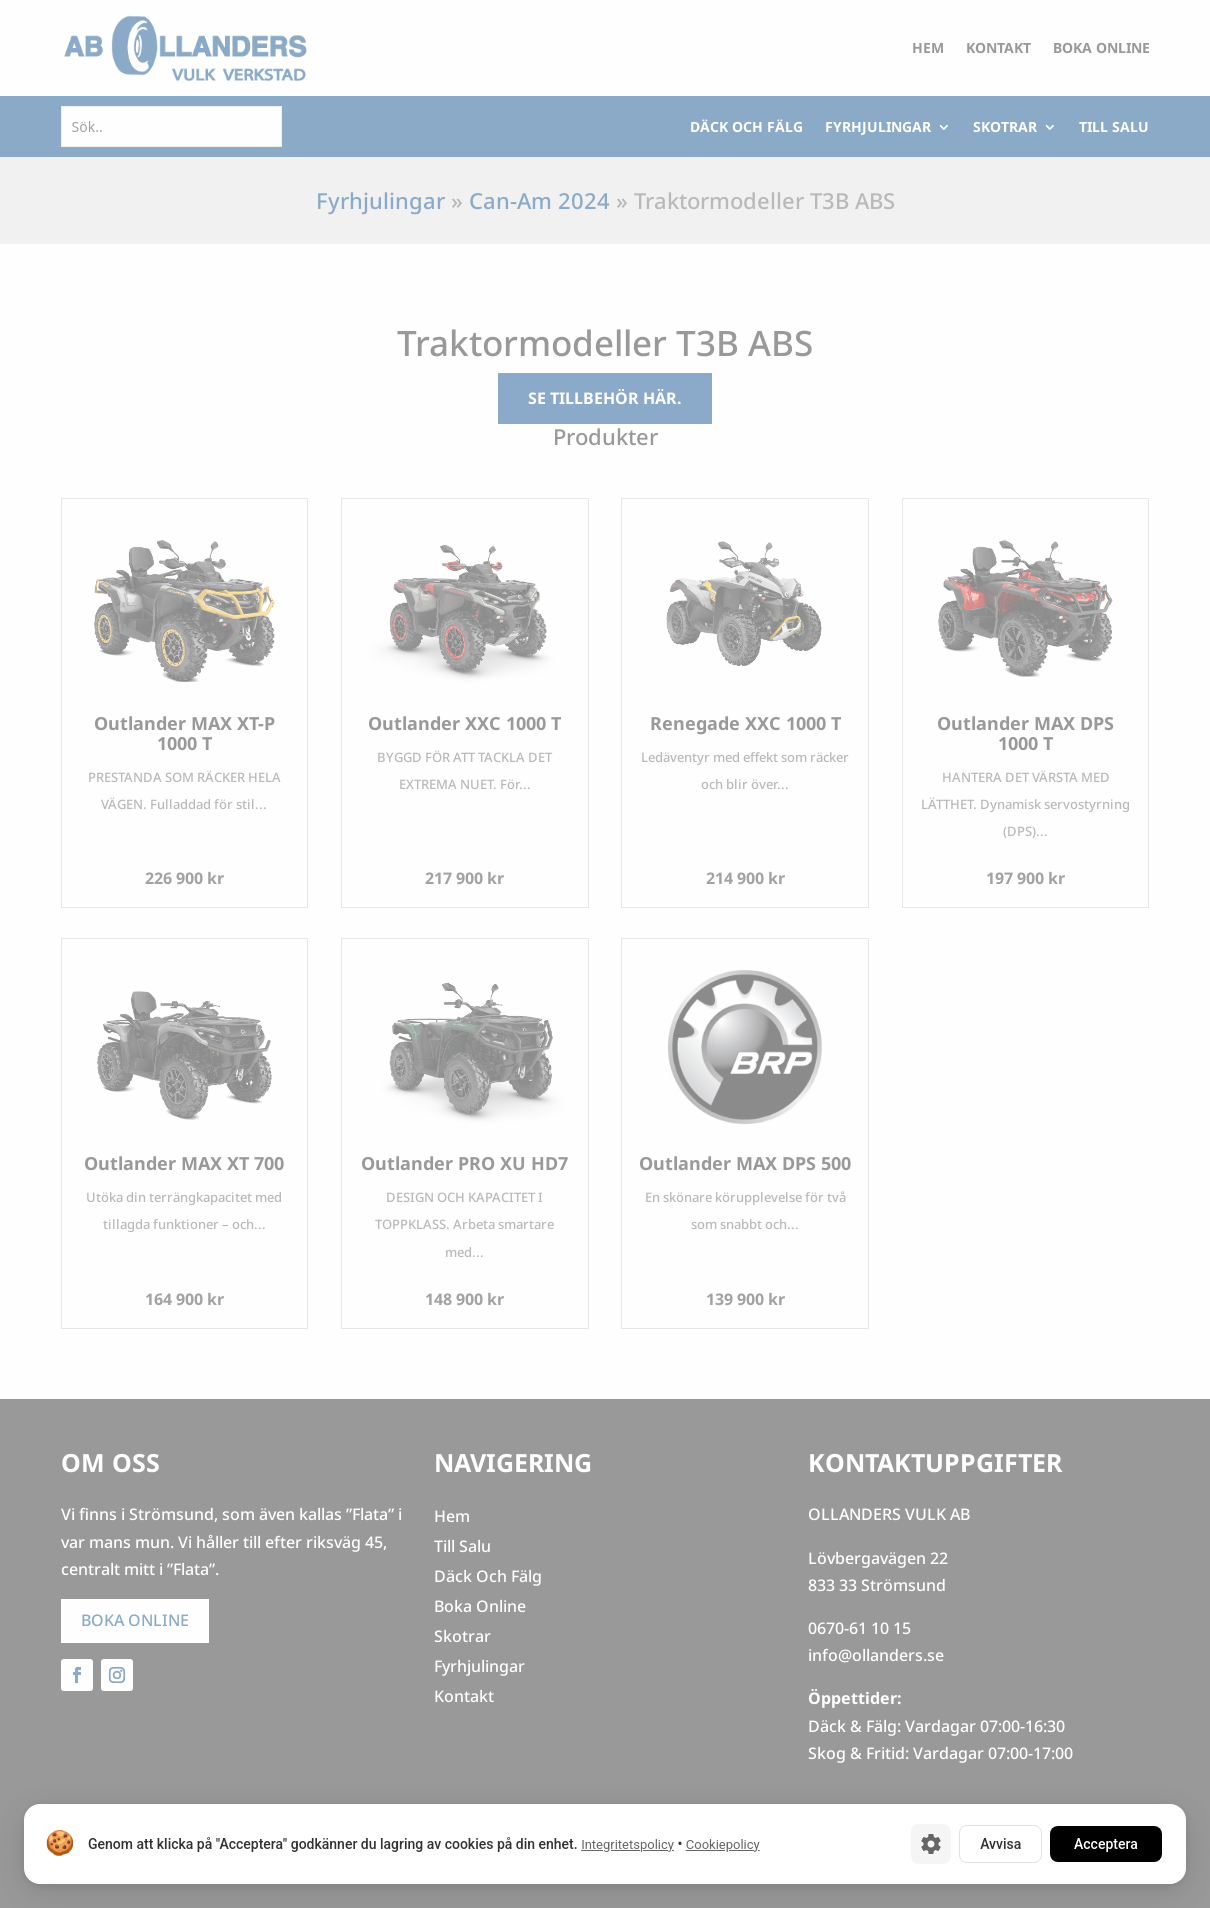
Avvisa (1000, 1844)
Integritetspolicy (627, 1844)
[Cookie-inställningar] (931, 1844)
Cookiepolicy (723, 1844)
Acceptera (1106, 1844)
